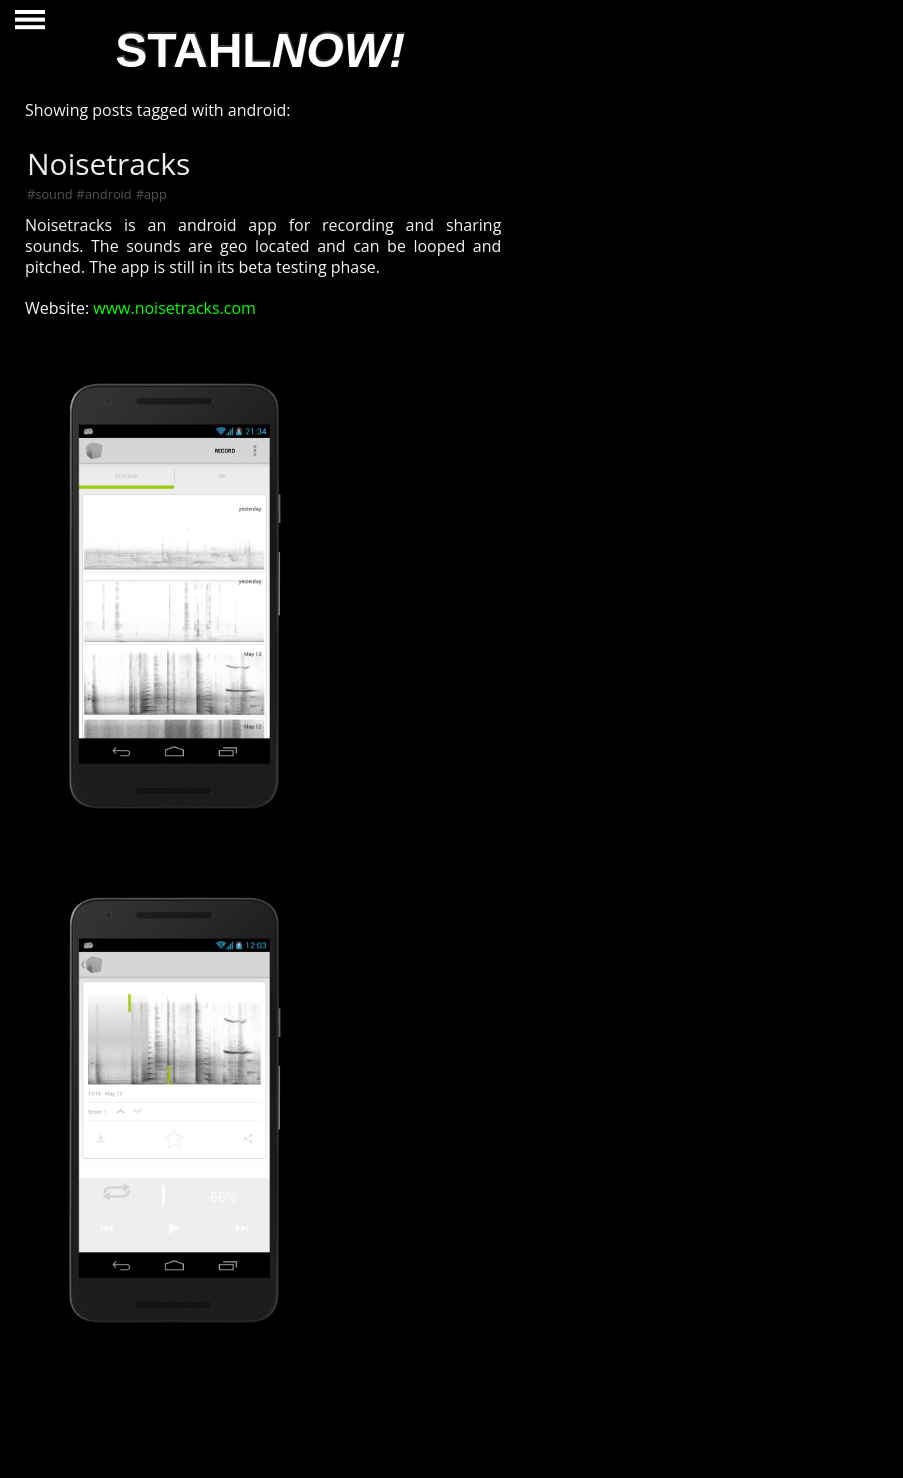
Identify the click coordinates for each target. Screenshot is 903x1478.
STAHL (260, 50)
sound (53, 194)
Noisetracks (108, 163)
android (108, 194)
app (155, 194)
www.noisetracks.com (172, 308)
